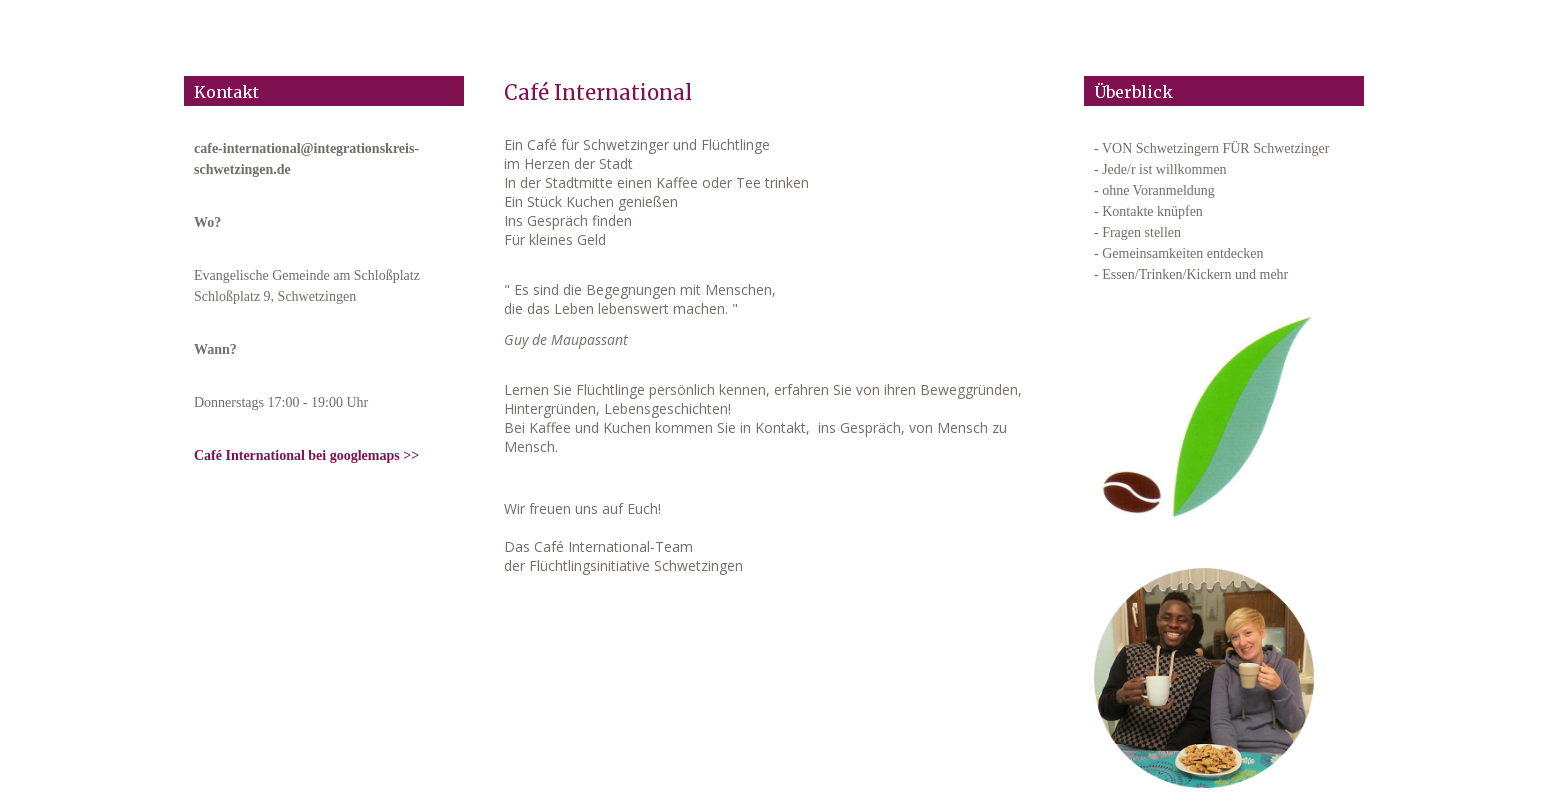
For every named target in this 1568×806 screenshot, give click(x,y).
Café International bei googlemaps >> (306, 455)
